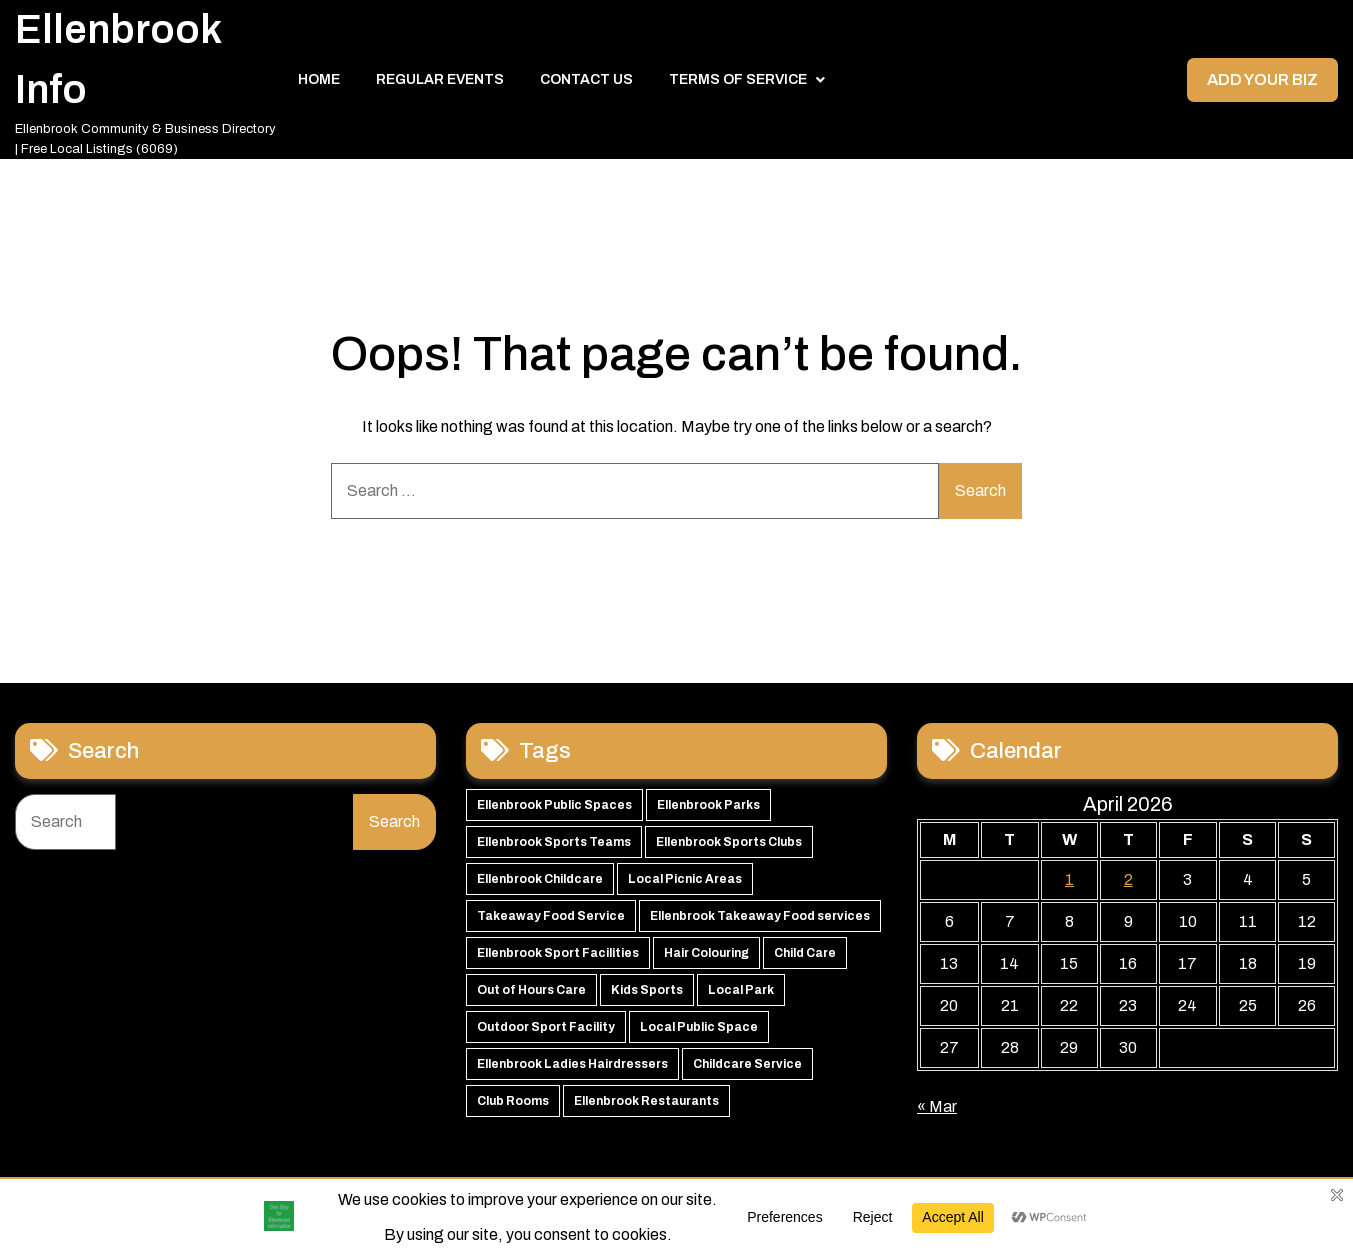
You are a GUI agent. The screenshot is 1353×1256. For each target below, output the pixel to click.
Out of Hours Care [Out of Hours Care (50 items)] (531, 990)
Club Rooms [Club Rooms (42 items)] (513, 1101)
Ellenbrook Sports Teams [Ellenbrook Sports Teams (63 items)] (554, 842)
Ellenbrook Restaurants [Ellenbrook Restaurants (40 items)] (646, 1101)
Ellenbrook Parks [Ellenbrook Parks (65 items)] (708, 805)
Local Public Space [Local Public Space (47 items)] (699, 1027)
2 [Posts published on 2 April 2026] (1128, 879)
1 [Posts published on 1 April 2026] (1069, 879)
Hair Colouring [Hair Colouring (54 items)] (706, 953)
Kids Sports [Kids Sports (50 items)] (647, 990)
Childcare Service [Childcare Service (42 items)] (747, 1064)
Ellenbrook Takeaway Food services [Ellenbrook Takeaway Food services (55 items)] (760, 916)
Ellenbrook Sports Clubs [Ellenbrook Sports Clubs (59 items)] (729, 842)
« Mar (937, 1106)
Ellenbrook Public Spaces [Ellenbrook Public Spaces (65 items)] (554, 805)
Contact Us (586, 79)
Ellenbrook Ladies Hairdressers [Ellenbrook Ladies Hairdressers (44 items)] (572, 1064)
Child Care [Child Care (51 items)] (805, 953)
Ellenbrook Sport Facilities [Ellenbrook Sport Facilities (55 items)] (558, 953)
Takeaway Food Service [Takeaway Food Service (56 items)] (551, 916)
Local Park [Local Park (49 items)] (741, 990)
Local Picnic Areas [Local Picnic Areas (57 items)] (685, 879)
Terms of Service (738, 79)
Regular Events (440, 79)
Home (319, 79)
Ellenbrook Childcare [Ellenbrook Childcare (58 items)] (540, 879)
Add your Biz (1262, 79)
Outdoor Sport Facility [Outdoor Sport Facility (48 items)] (546, 1027)
